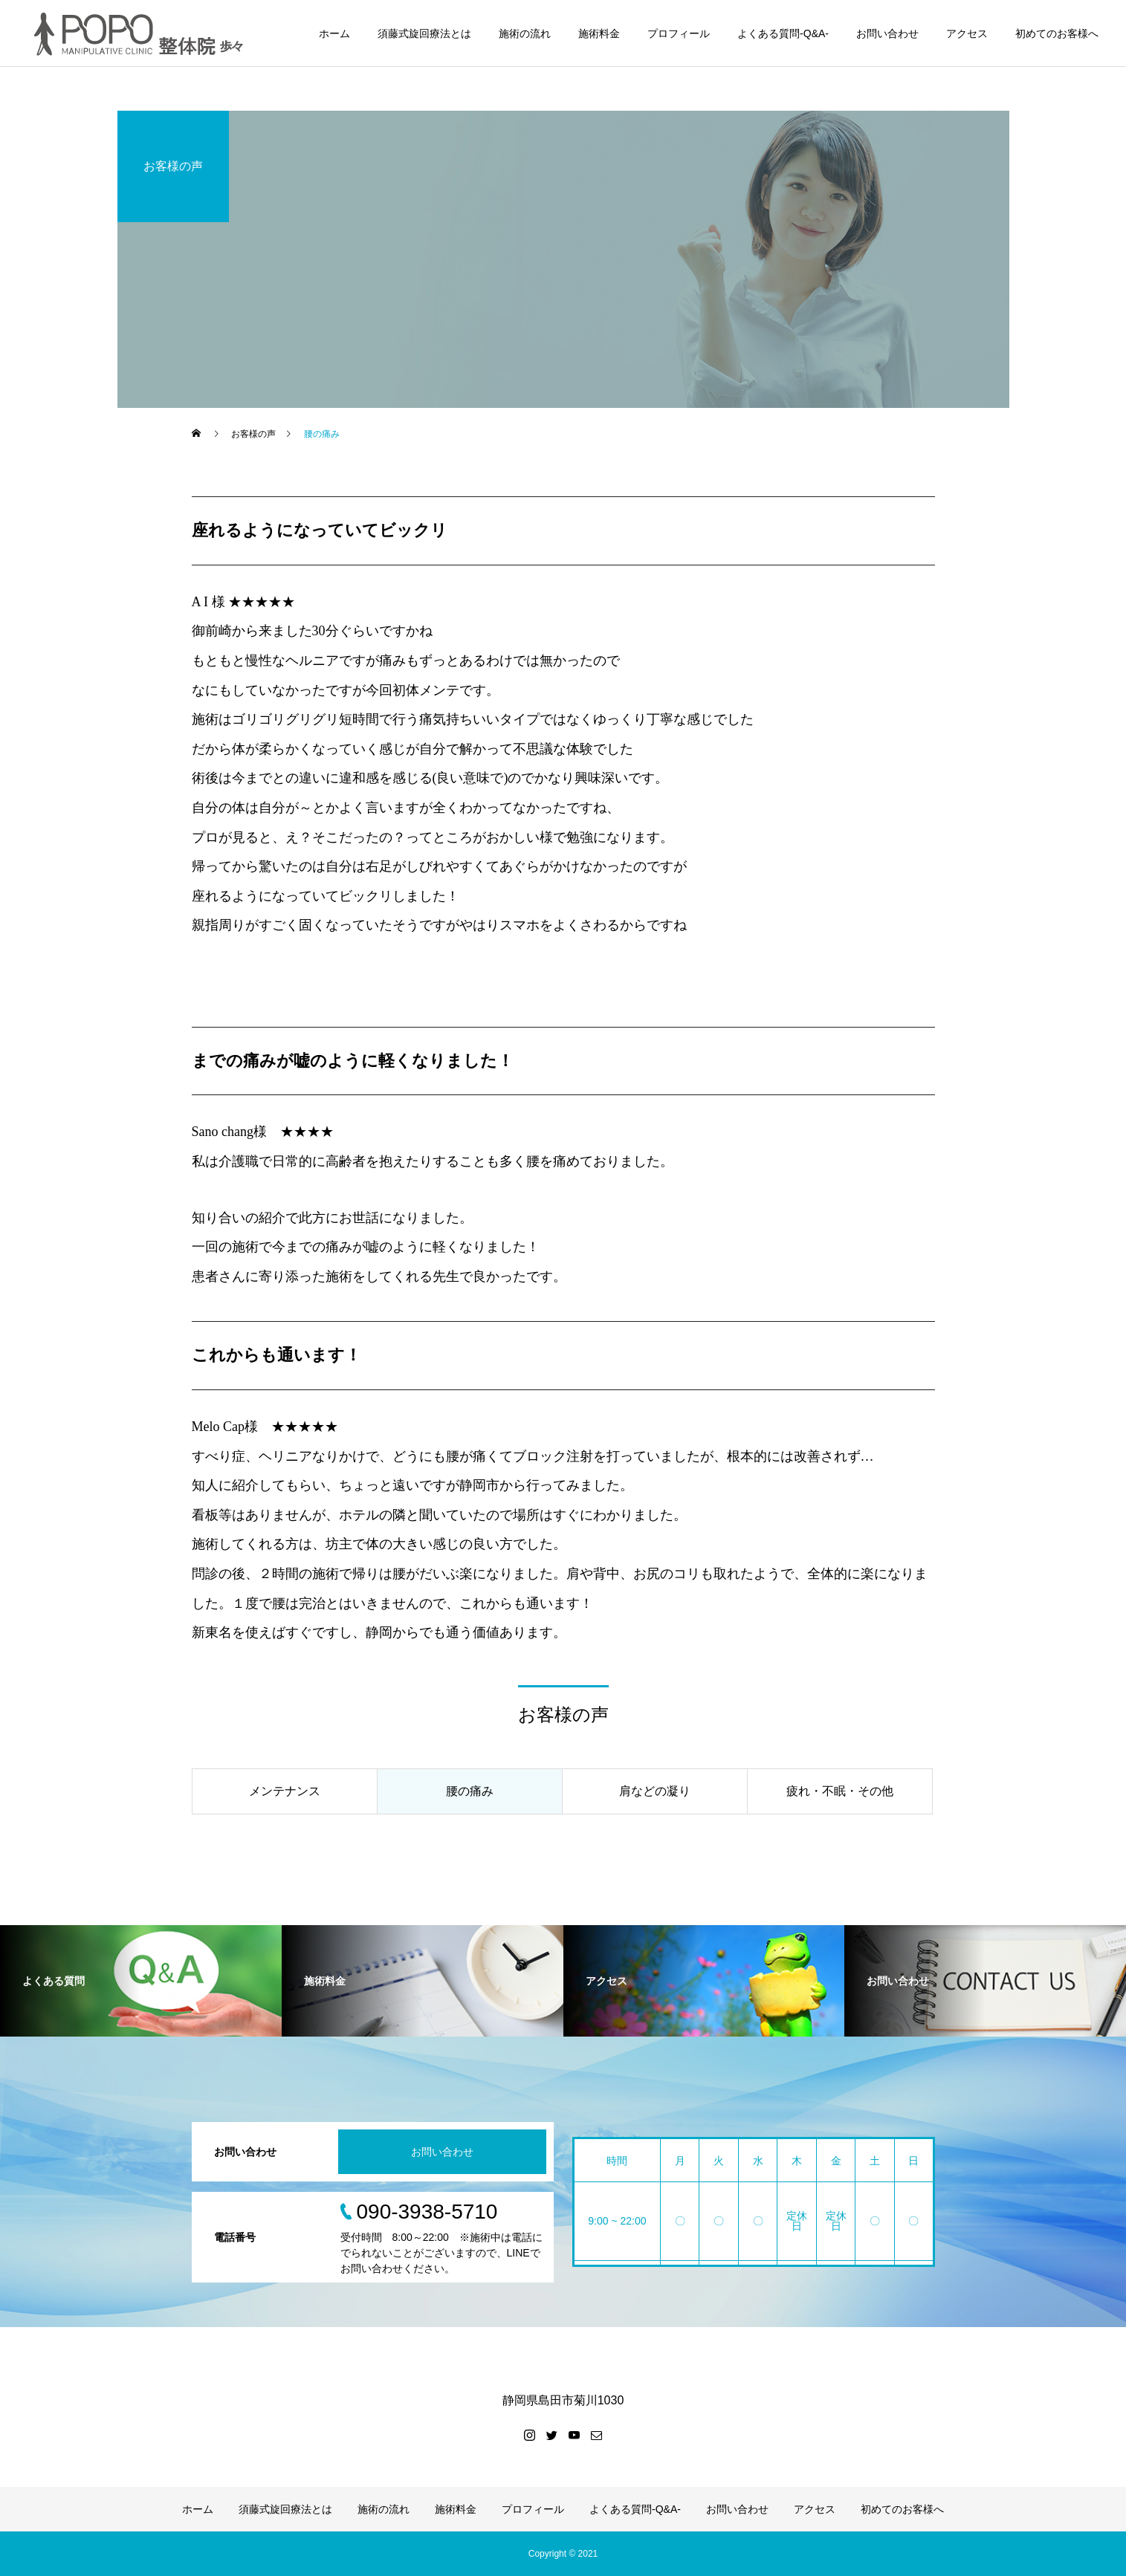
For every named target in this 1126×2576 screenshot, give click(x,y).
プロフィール (678, 33)
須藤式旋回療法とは (424, 33)
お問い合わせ (887, 33)
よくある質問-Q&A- (783, 33)
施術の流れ (525, 33)
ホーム (334, 33)
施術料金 (599, 33)
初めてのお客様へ (1057, 33)
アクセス (967, 33)
